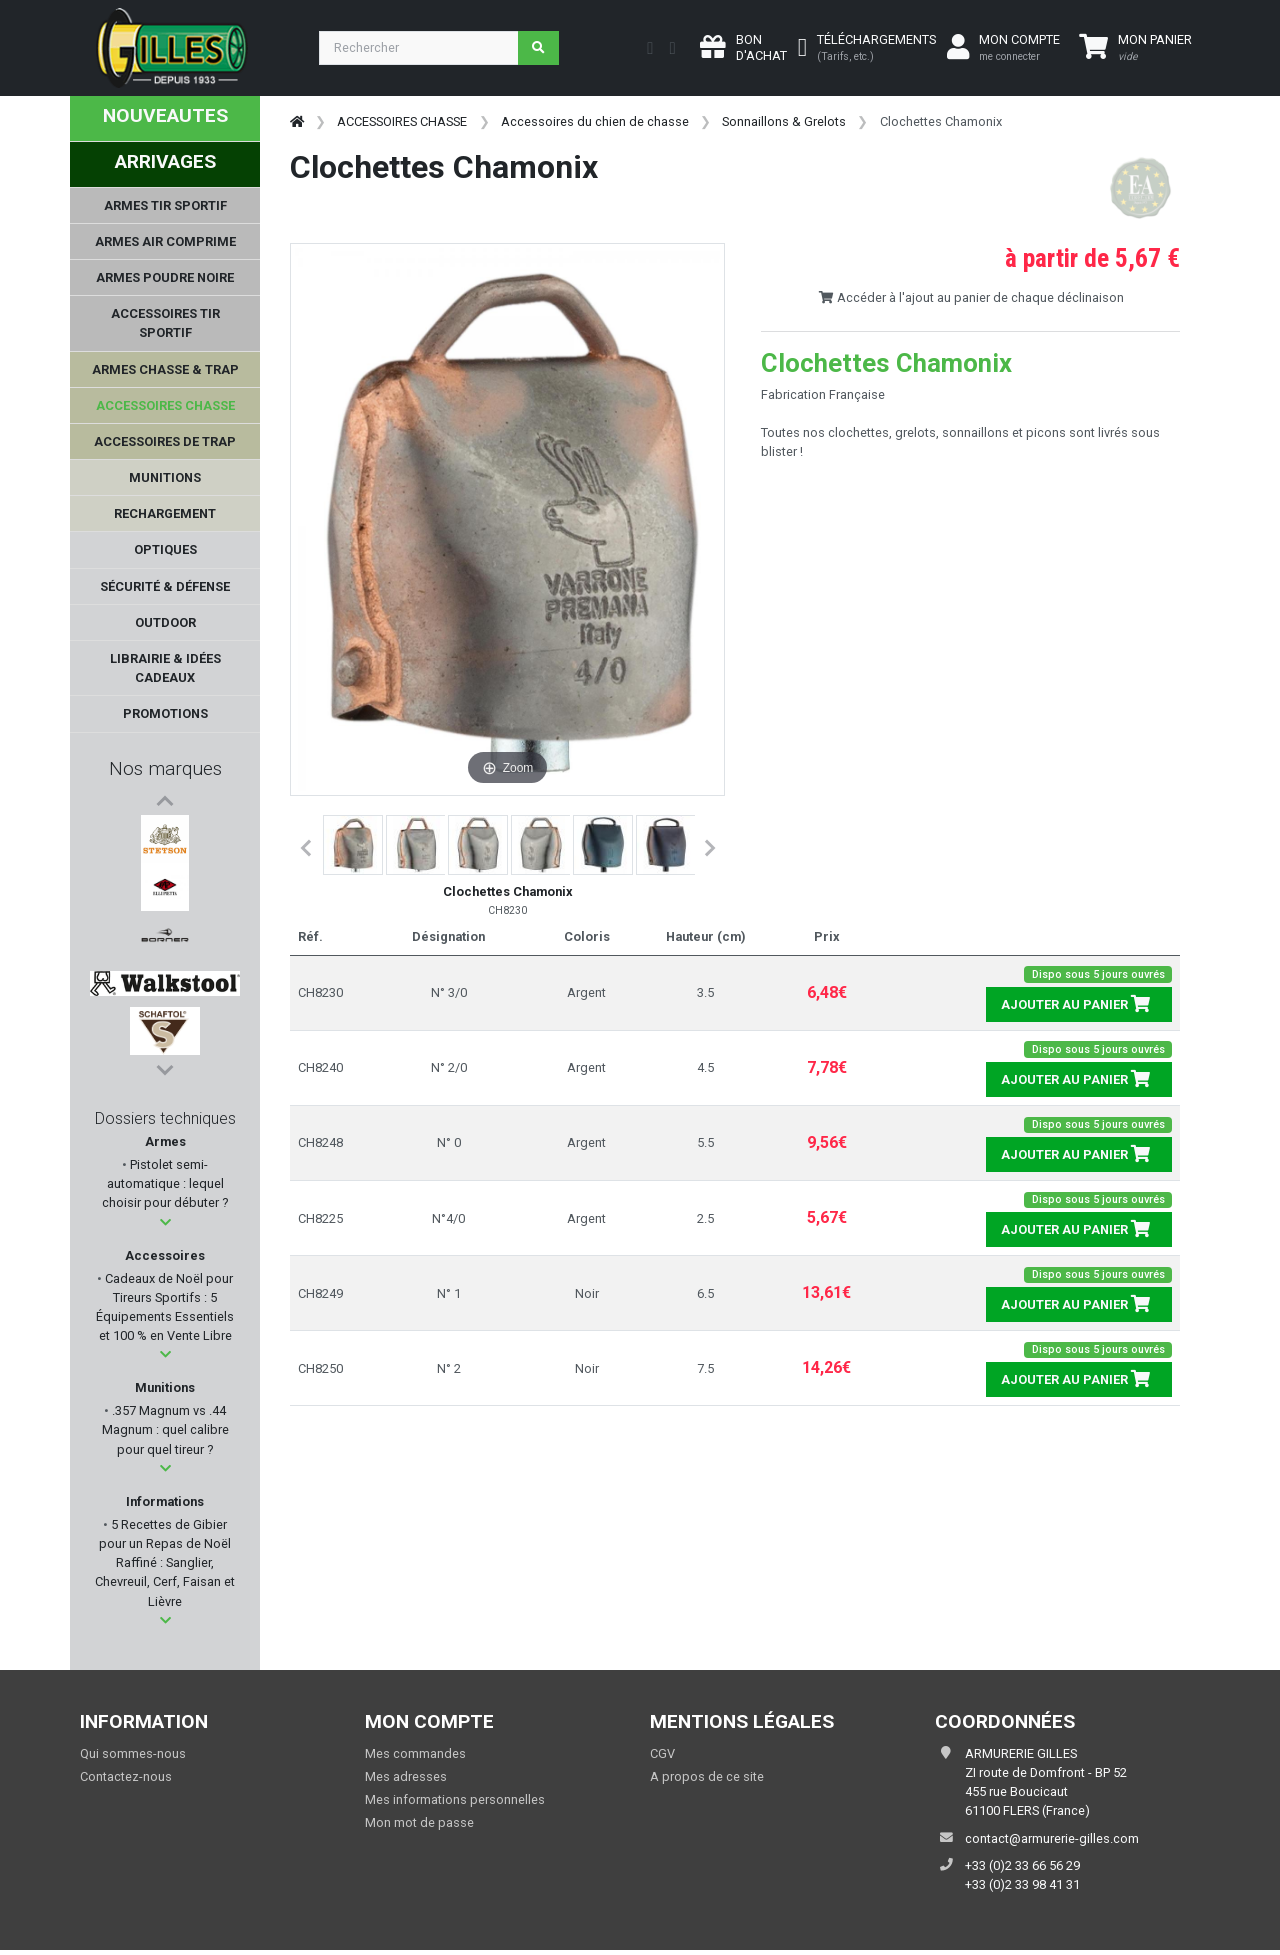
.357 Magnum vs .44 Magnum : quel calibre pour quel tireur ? (165, 1429)
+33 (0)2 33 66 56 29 (1022, 1865)
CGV (662, 1753)
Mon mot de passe (419, 1822)
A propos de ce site (707, 1776)
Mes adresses (406, 1776)
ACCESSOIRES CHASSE (402, 121)
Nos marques (165, 768)
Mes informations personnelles (455, 1799)
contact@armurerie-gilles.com (1052, 1838)
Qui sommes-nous (133, 1753)
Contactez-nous (126, 1776)
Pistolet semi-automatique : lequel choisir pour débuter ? (165, 1183)
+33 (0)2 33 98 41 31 (1022, 1884)
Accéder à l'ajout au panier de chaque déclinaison (971, 297)
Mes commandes (415, 1753)
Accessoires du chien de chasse (595, 121)
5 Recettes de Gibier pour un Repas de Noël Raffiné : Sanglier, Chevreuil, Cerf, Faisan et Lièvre (165, 1563)
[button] (165, 1222)
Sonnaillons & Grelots (784, 121)
